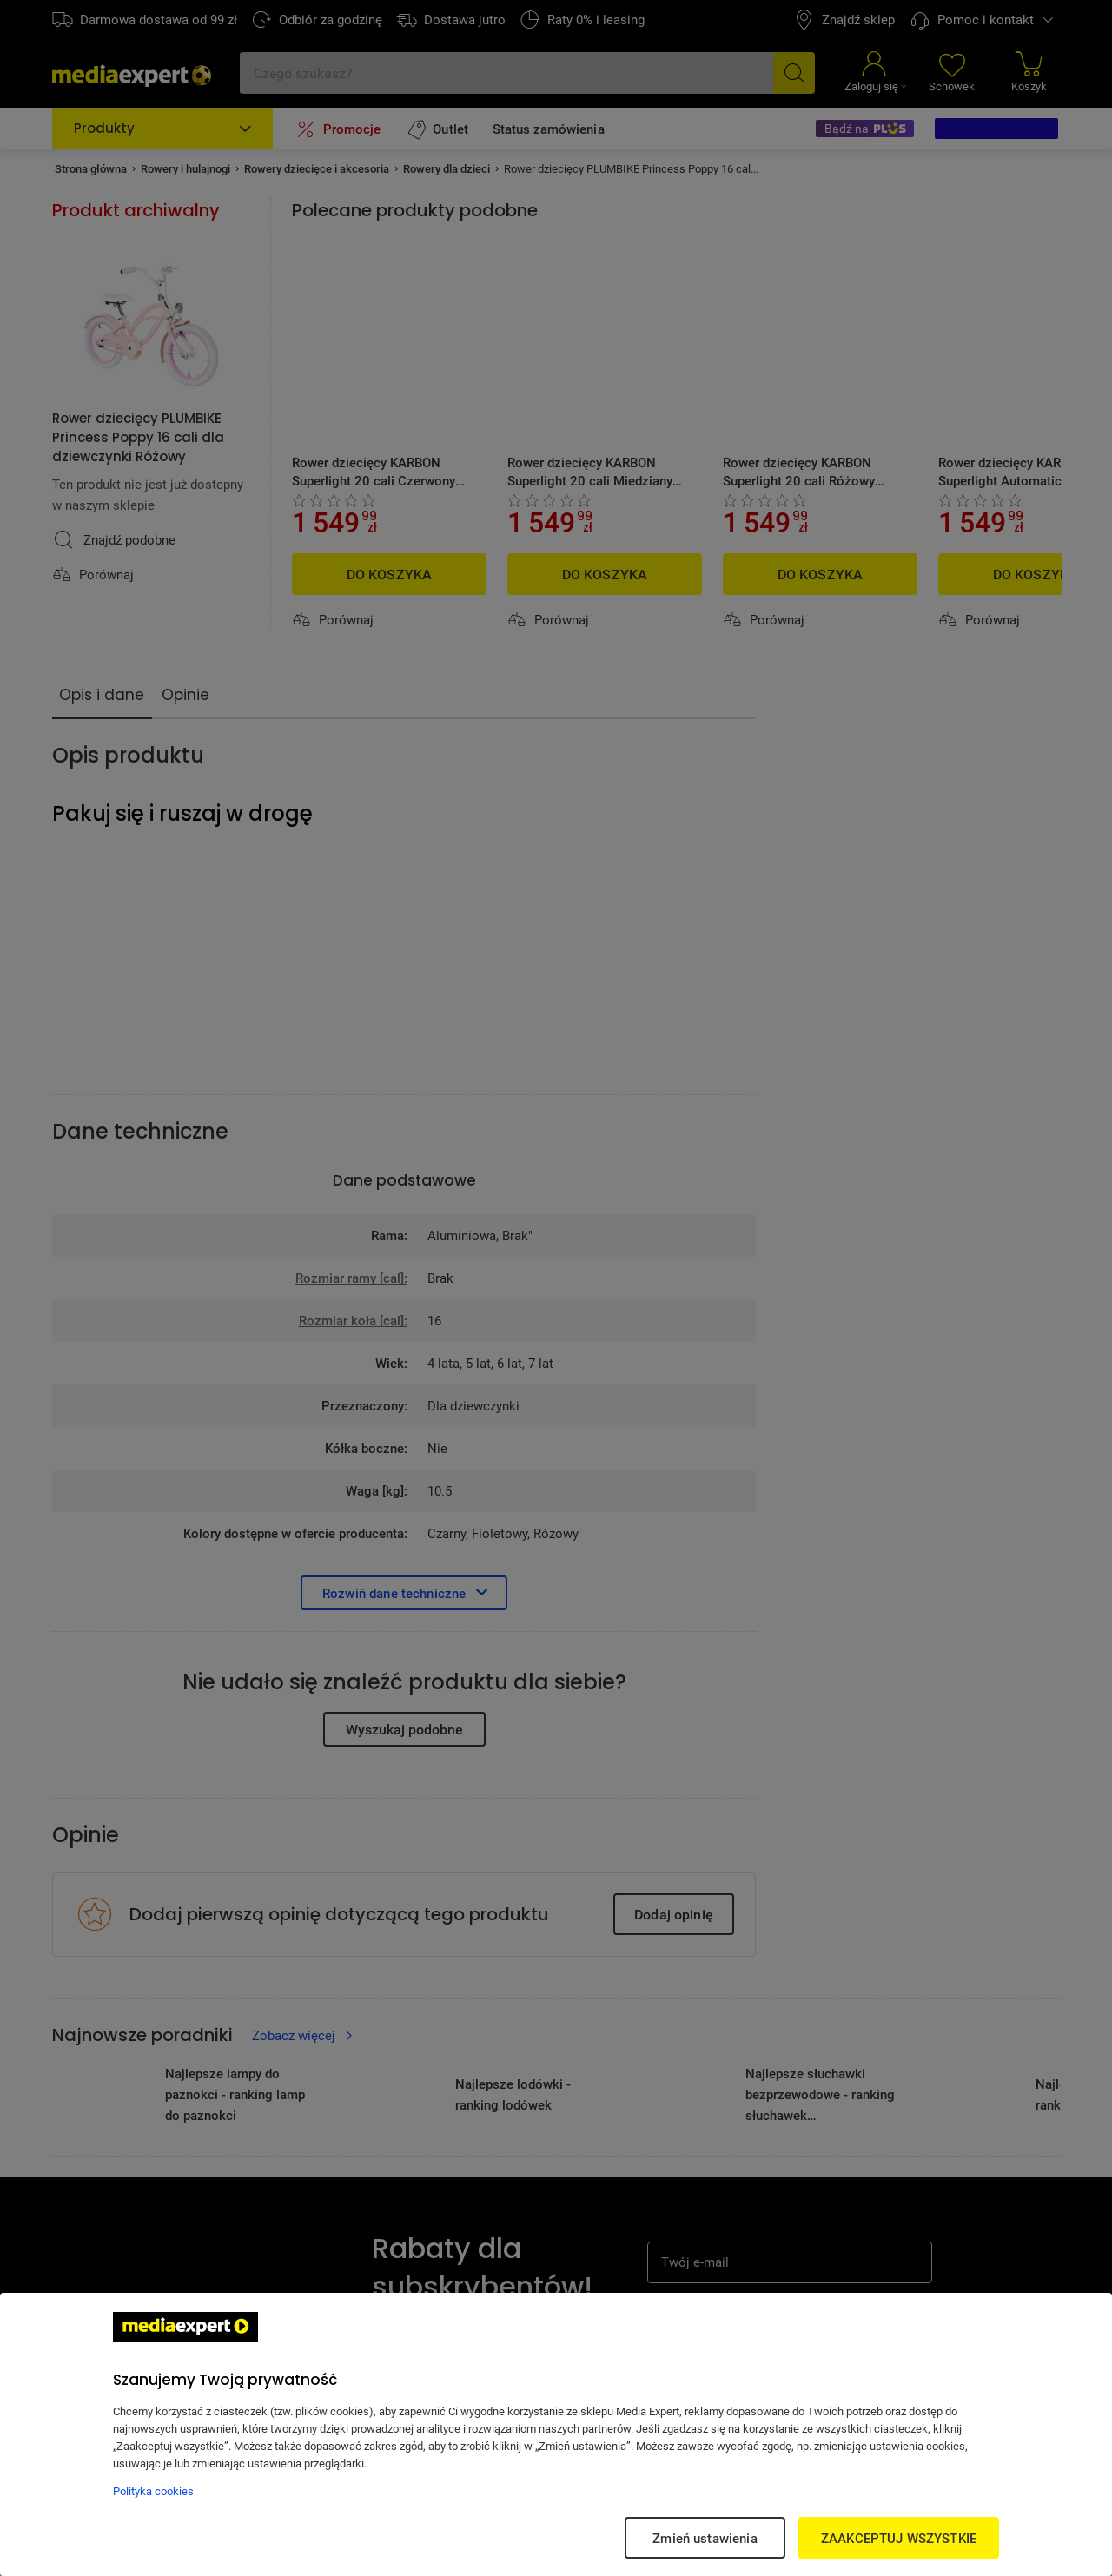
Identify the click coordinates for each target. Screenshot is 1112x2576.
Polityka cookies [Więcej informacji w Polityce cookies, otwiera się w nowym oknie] (153, 2491)
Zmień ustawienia (704, 2537)
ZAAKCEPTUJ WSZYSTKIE (898, 2537)
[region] (556, 2434)
